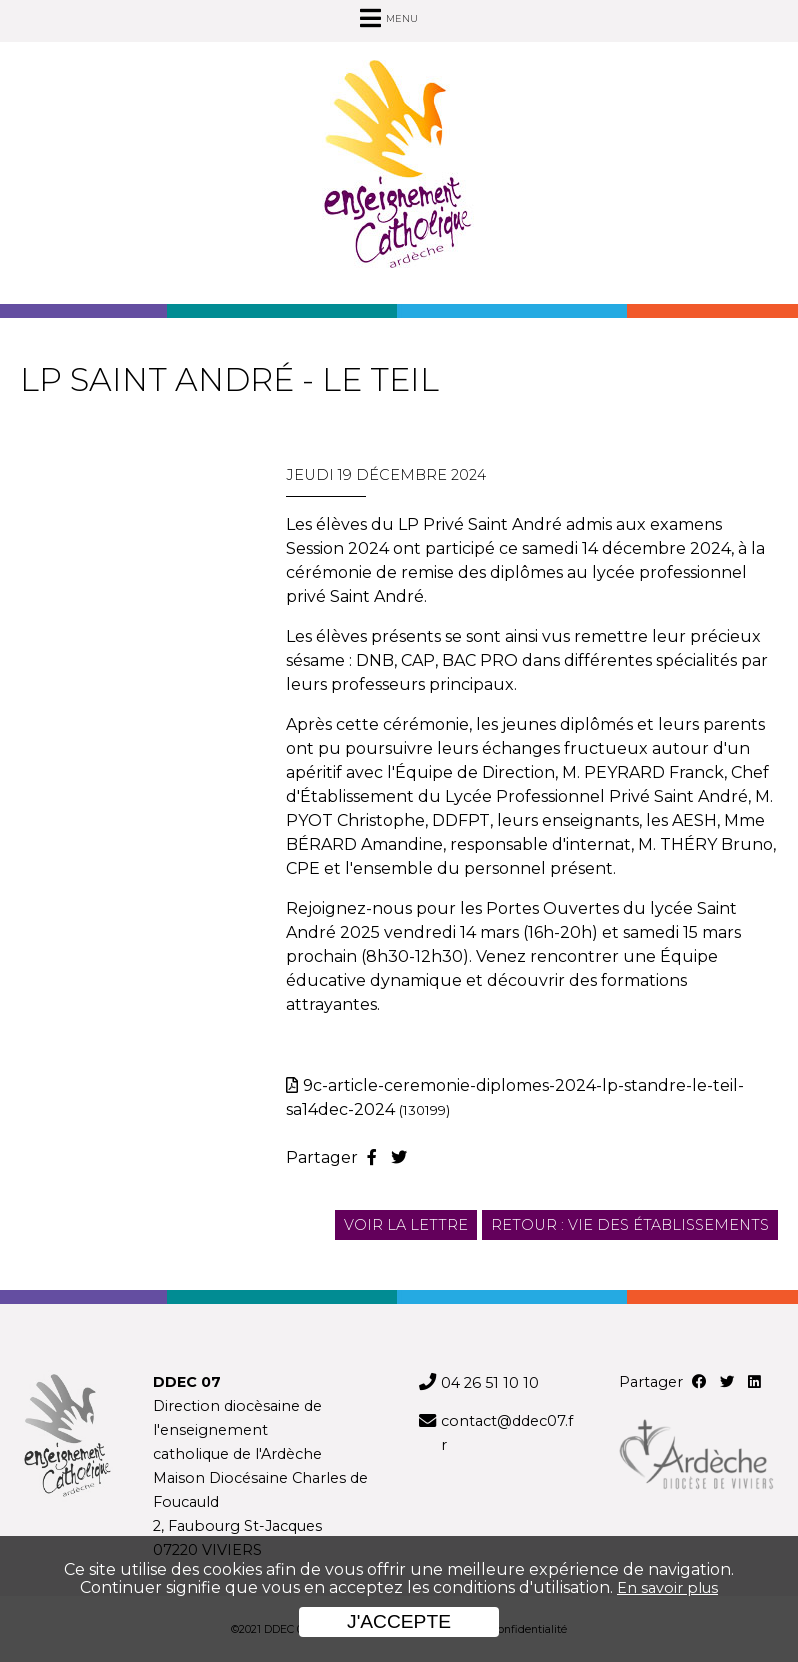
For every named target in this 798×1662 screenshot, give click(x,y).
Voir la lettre (406, 1225)
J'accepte (399, 1621)
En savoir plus (667, 1588)
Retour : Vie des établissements (630, 1225)
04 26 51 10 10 (490, 1383)
